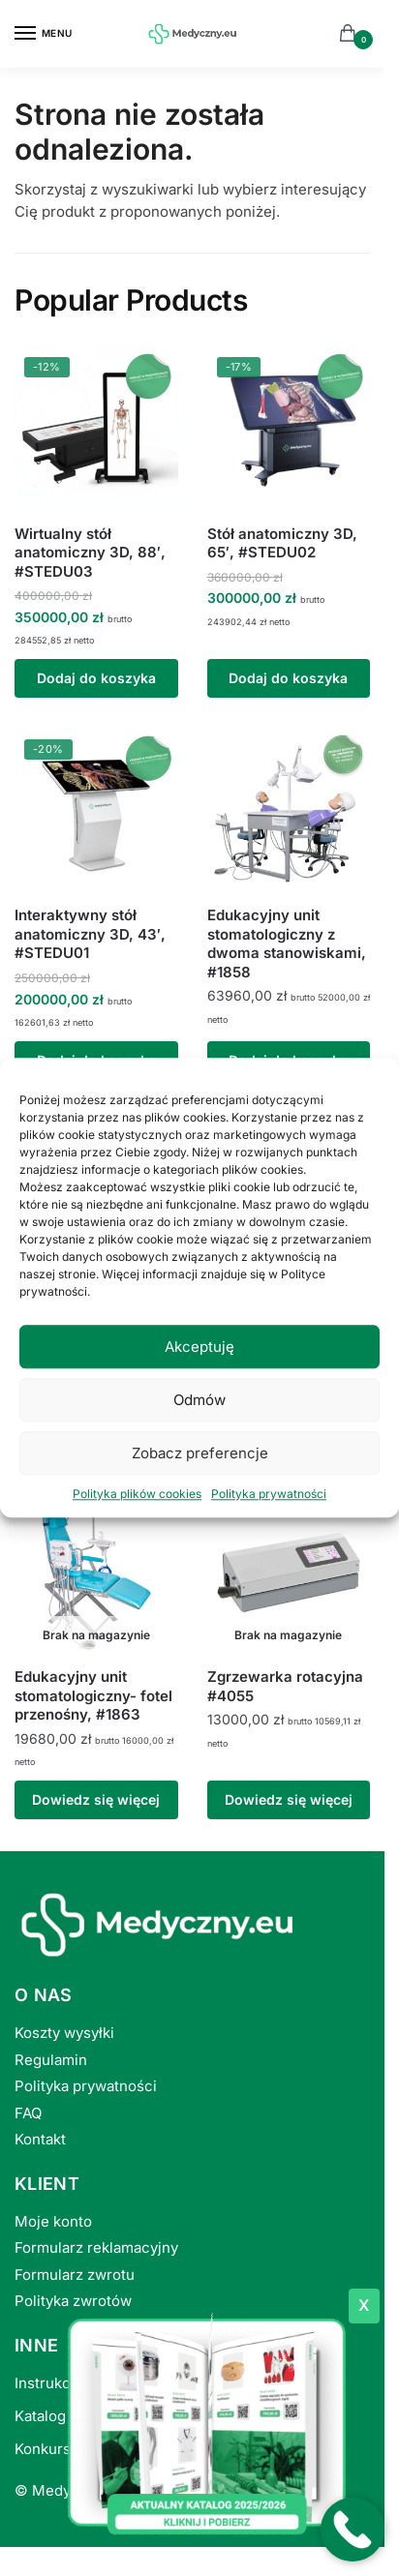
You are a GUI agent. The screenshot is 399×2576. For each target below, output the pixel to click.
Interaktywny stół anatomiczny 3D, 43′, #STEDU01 (90, 934)
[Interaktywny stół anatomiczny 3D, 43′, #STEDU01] (96, 811)
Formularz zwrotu (75, 2274)
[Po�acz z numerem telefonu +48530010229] (352, 2529)
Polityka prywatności (268, 1493)
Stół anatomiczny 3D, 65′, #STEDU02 (282, 543)
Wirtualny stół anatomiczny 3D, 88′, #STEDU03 (90, 552)
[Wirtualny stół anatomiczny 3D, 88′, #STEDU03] (96, 429)
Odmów (199, 1400)
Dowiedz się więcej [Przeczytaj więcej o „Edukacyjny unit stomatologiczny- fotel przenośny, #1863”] (96, 1799)
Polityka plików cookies (137, 1493)
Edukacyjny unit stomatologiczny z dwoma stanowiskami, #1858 (286, 943)
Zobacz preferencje (200, 1453)
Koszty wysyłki (64, 2032)
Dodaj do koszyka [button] (96, 678)
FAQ (28, 2113)
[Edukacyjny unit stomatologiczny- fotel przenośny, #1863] (96, 1573)
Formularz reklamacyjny (96, 2247)
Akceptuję (199, 1346)
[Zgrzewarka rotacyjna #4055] (289, 1573)
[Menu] (44, 33)
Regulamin (51, 2060)
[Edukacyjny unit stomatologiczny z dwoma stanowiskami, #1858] (289, 811)
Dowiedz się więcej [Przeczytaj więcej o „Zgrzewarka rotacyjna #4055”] (289, 1799)
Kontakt (40, 2139)
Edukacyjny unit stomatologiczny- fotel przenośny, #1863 (93, 1695)
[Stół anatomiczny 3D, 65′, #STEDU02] (289, 429)
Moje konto (53, 2221)
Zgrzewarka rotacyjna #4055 (285, 1686)
